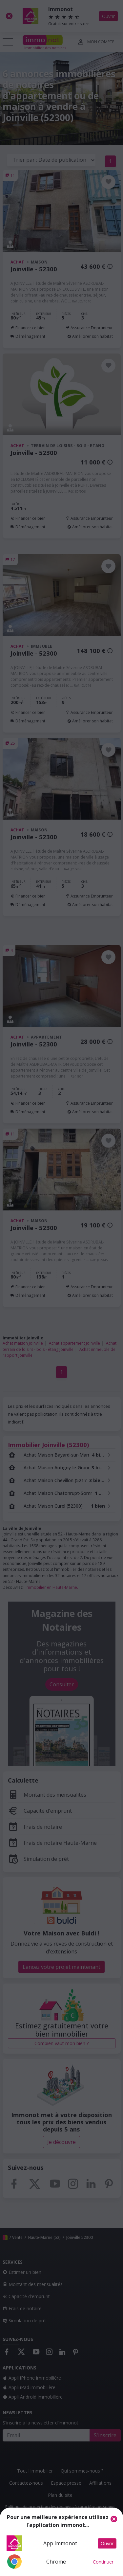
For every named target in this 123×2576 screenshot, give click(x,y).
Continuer (103, 2562)
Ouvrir (107, 2543)
